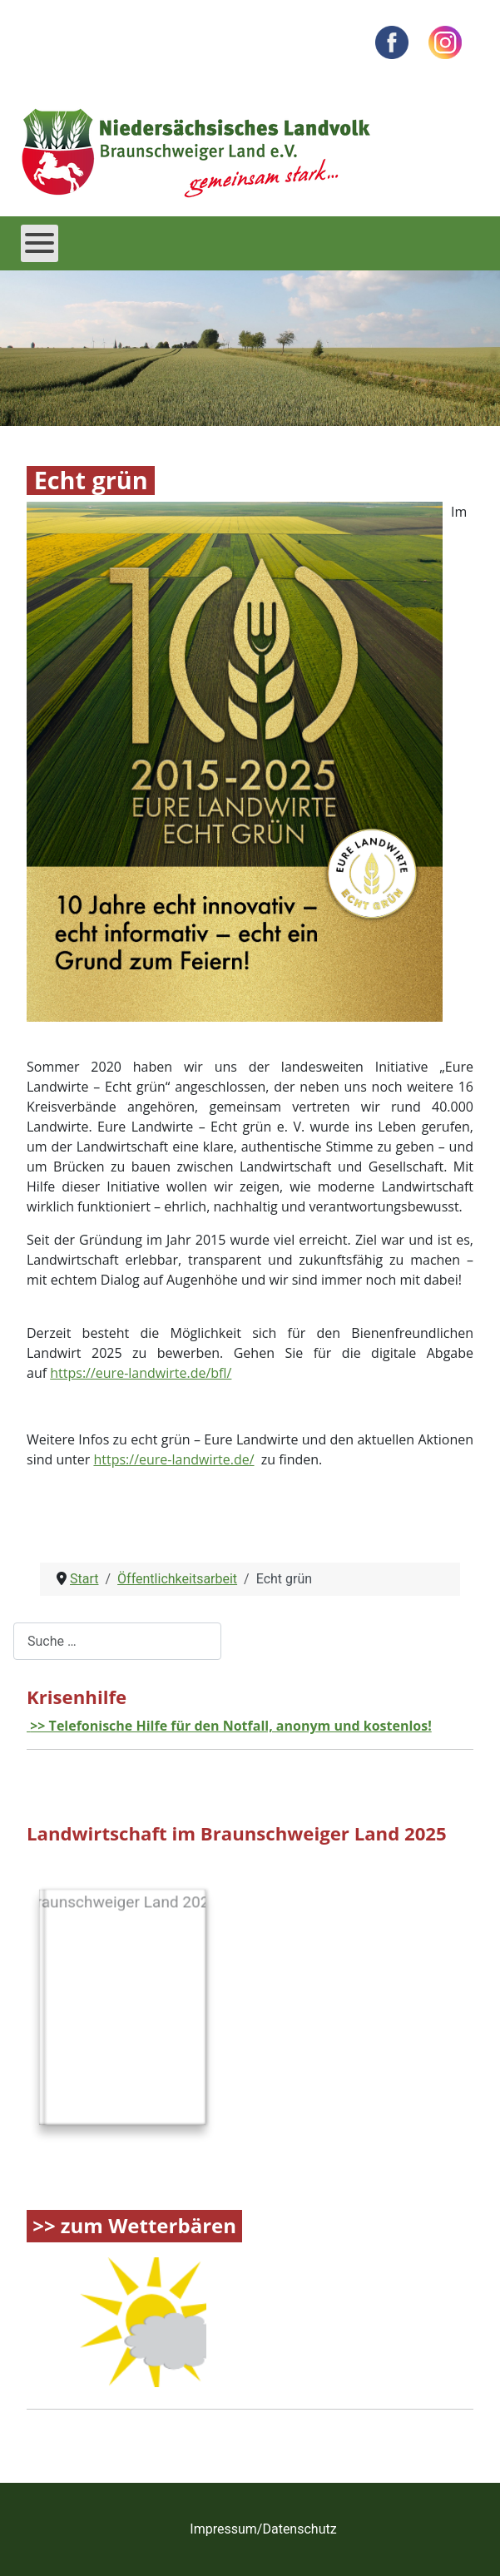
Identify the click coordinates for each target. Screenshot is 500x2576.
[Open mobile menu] (39, 243)
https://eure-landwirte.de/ (173, 1459)
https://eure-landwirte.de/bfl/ (140, 1373)
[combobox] (117, 1641)
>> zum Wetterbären (134, 2226)
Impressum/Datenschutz (263, 2529)
